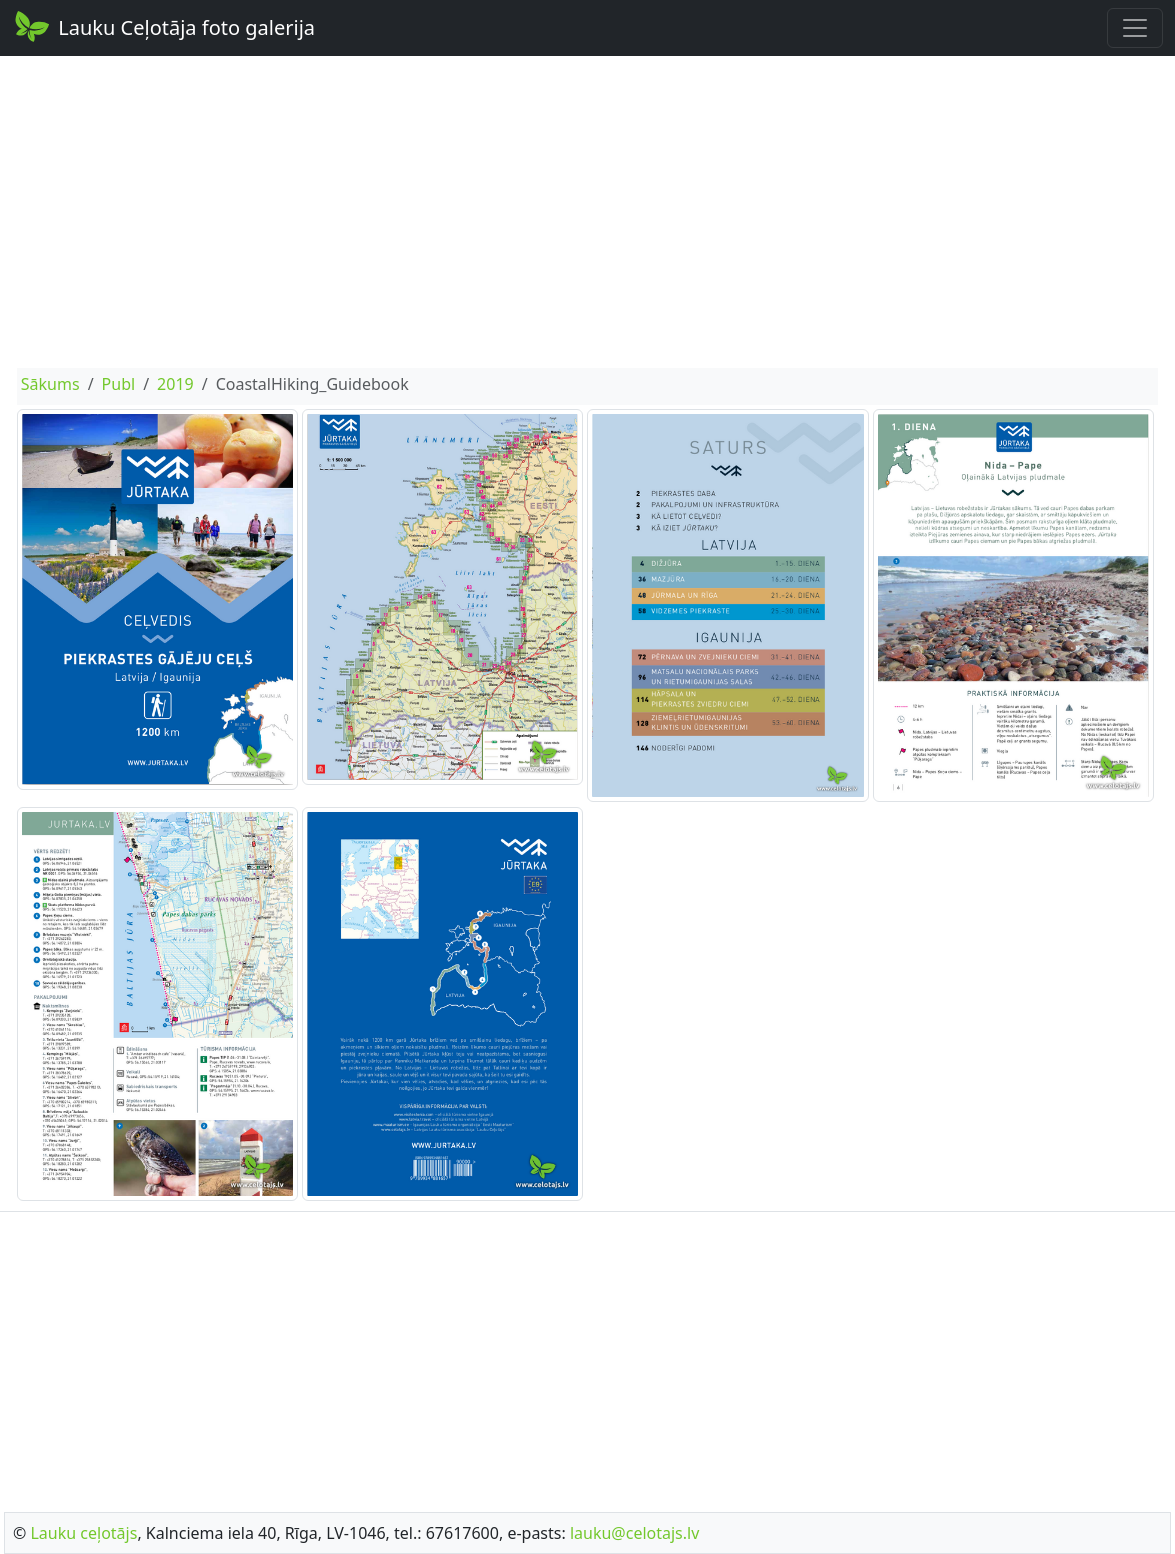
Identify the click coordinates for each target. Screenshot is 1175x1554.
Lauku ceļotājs (83, 1533)
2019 (175, 384)
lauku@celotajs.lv (634, 1533)
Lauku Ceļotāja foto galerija (163, 26)
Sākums (50, 384)
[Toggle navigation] (1135, 28)
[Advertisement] (587, 212)
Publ (119, 384)
